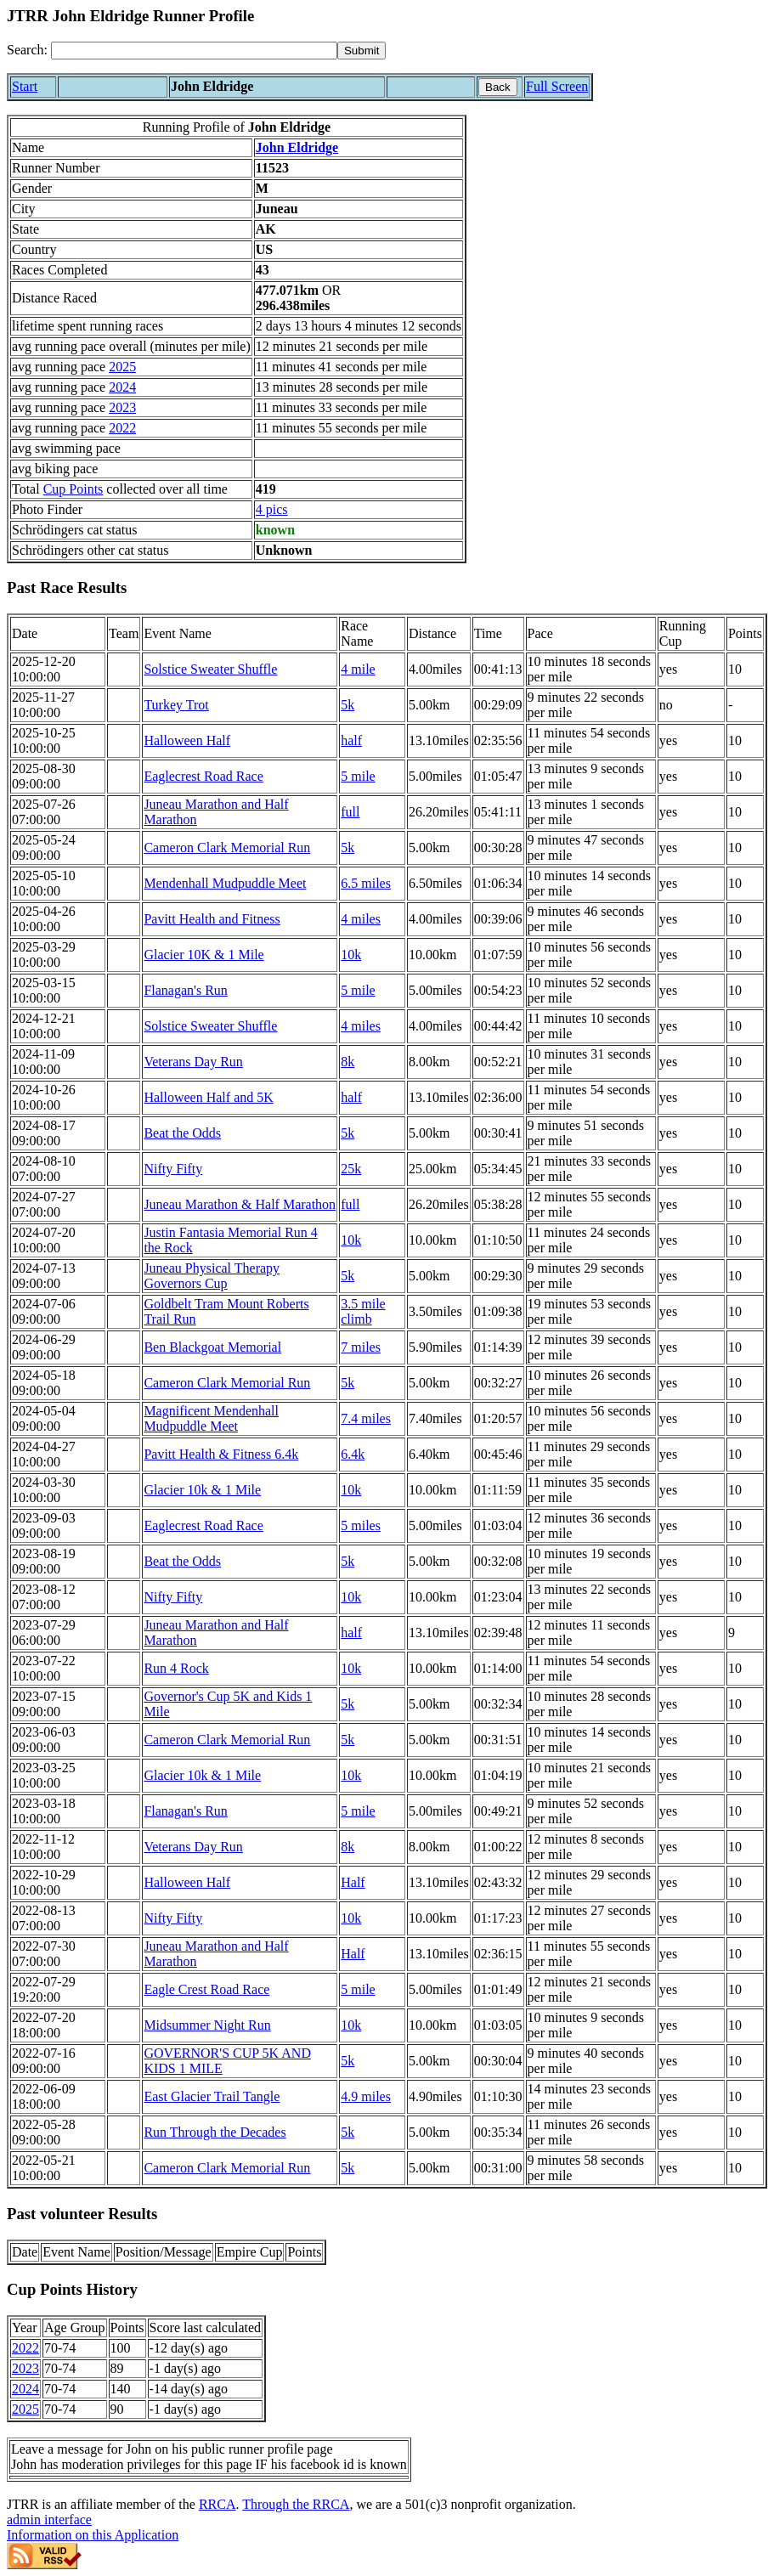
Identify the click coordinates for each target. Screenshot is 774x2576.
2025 (122, 366)
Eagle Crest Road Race (206, 1989)
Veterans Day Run (193, 1061)
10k (351, 954)
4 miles (361, 919)
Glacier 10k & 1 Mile (202, 1490)
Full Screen (557, 86)
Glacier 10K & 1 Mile (203, 954)
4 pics (272, 509)
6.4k (352, 1454)
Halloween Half (187, 740)
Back (498, 87)
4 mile (358, 669)
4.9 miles (366, 2096)
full (350, 812)
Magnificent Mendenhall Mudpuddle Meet (211, 1418)
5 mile (358, 776)
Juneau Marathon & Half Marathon (240, 1204)
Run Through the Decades (214, 2132)
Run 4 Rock (176, 1668)
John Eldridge (297, 147)
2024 (122, 387)
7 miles (361, 1347)
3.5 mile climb (363, 1311)
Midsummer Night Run (207, 2025)
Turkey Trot (176, 705)
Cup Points (73, 489)
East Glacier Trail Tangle (212, 2096)
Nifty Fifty (173, 1168)
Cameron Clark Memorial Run (227, 847)
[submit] (361, 50)
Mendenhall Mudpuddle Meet (225, 883)
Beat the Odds (182, 1133)
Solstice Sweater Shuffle (210, 669)
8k (347, 1061)
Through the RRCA (295, 2504)
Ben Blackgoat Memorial (212, 1347)
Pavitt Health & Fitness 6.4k (221, 1454)
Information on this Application (92, 2535)
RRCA (217, 2504)
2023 (122, 407)
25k (351, 1168)
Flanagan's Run (185, 990)
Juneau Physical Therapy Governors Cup (212, 1276)
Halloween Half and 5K (208, 1097)
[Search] (194, 50)
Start (24, 86)
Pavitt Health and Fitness (212, 919)
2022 (122, 428)
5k (347, 705)
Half (352, 1882)
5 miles (361, 1525)
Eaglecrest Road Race (203, 776)
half (351, 740)
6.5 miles (366, 883)
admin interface (49, 2519)
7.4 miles (366, 1418)
